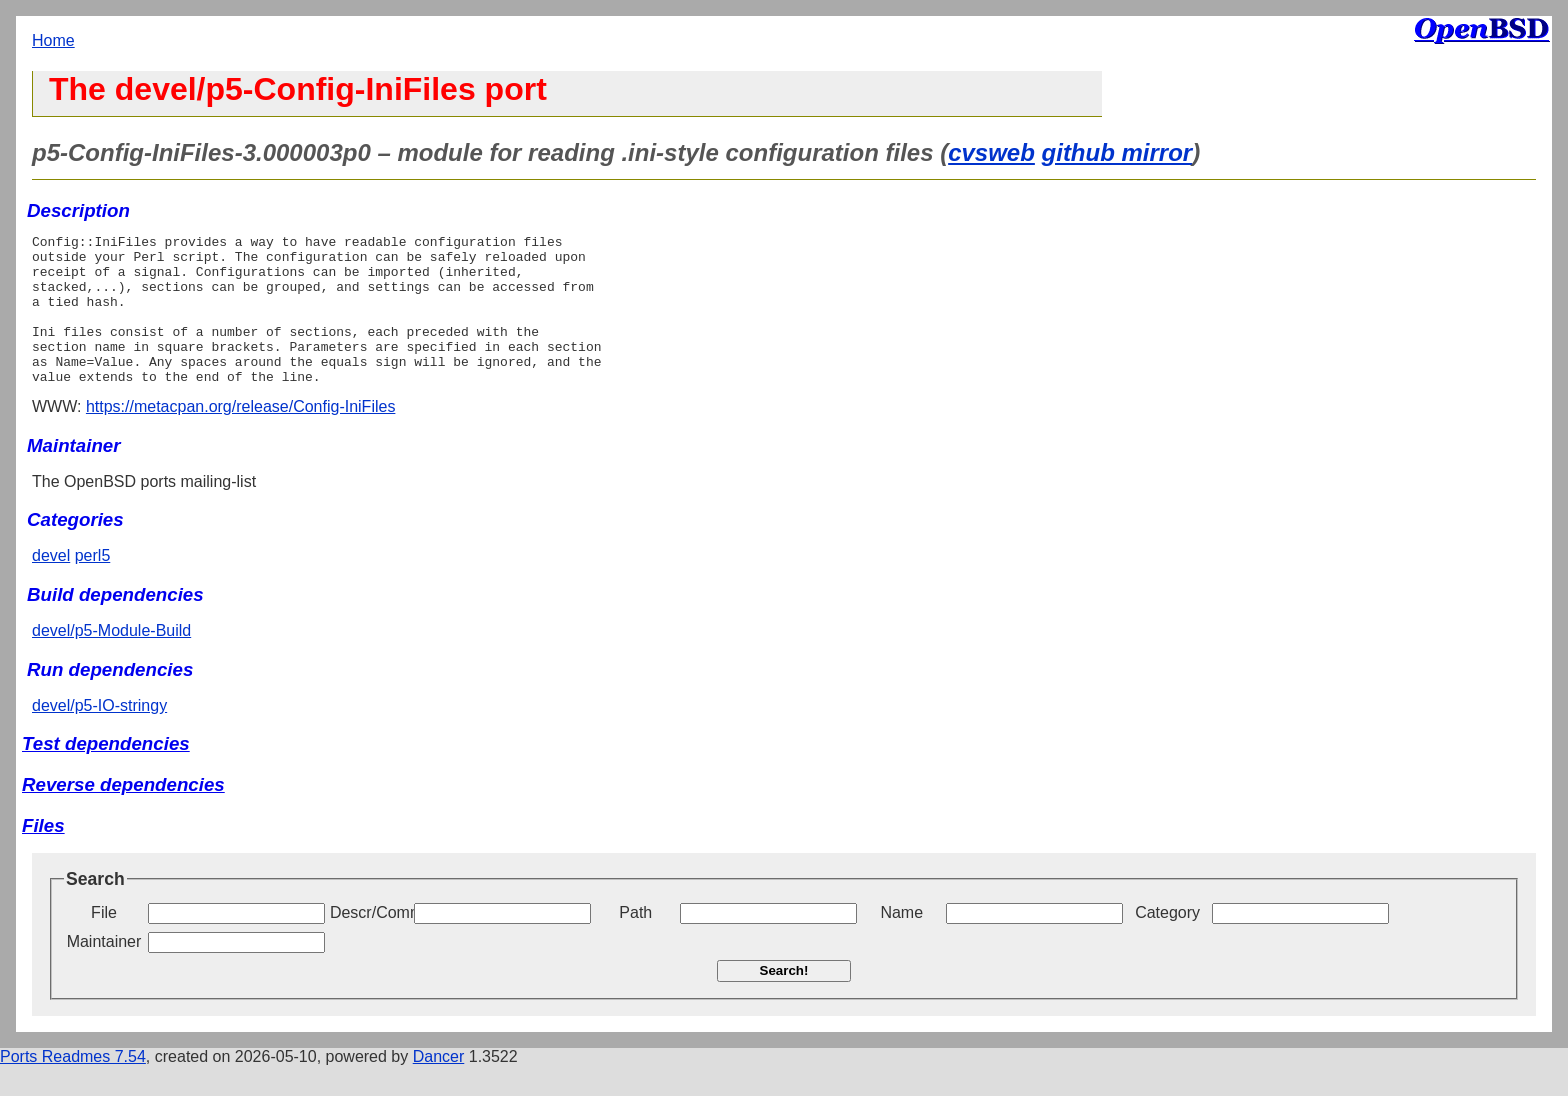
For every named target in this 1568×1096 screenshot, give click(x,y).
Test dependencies (106, 773)
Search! (784, 1000)
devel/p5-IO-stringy (99, 735)
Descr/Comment (370, 942)
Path (635, 942)
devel (51, 585)
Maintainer (104, 971)
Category (1167, 942)
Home (53, 40)
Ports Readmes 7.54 (73, 1086)
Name (901, 942)
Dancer (439, 1086)
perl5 (93, 585)
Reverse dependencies (123, 814)
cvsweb (991, 152)
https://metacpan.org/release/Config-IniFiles (240, 436)
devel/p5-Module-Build (111, 660)
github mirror (1117, 152)
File (104, 942)
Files (43, 855)
